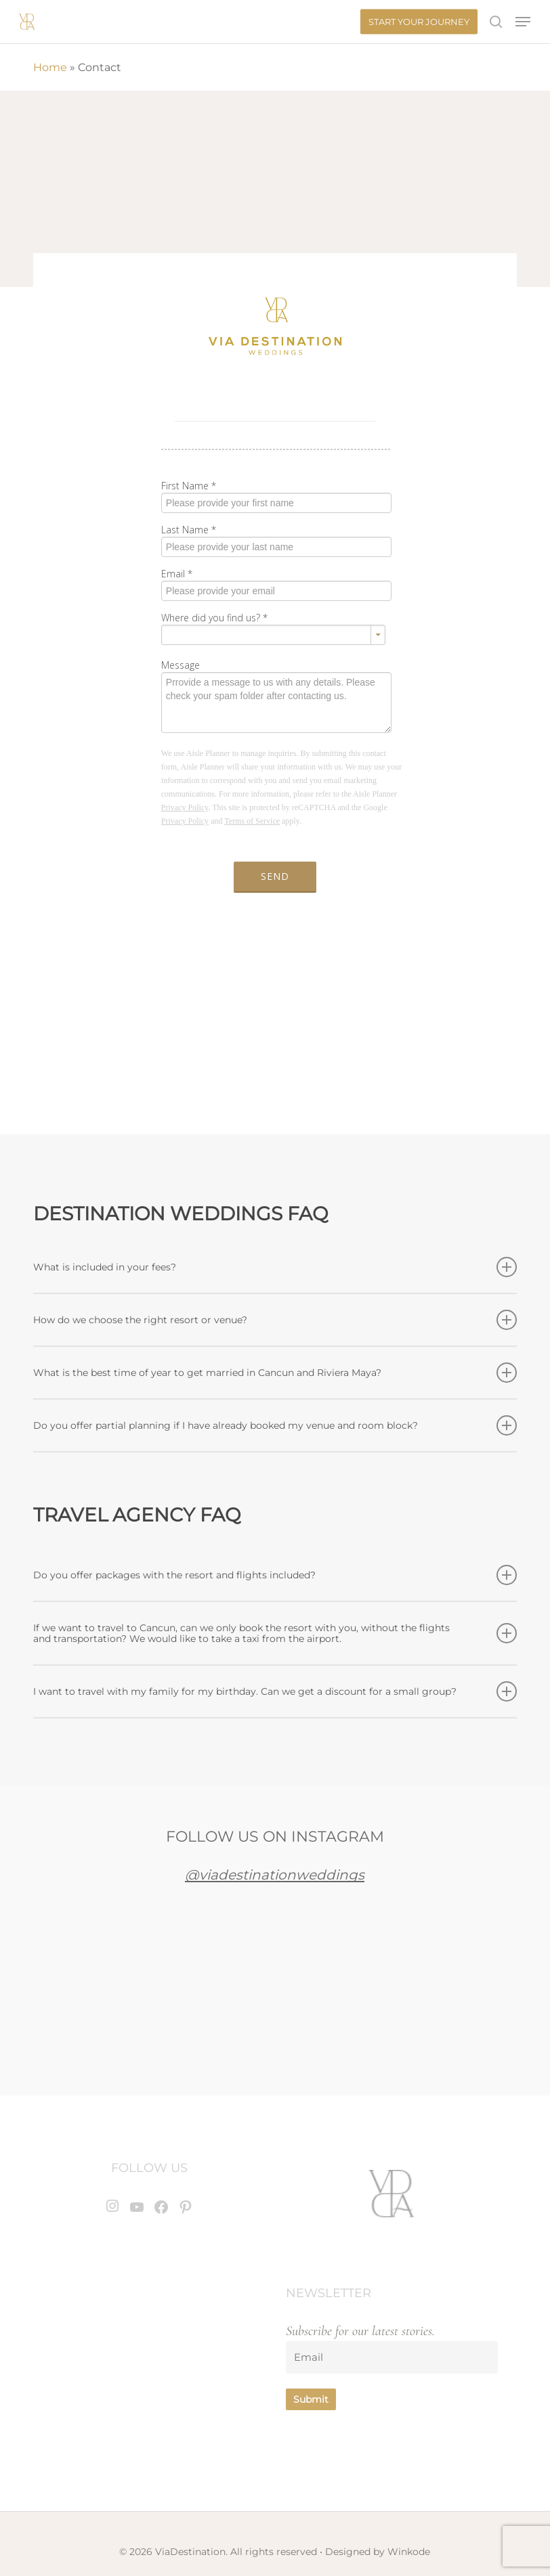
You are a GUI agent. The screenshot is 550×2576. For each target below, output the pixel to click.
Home (50, 67)
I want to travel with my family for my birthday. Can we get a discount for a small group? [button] (275, 1691)
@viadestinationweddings (274, 1875)
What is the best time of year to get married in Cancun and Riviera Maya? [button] (275, 1372)
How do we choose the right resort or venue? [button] (275, 1320)
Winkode (408, 2552)
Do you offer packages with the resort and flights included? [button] (275, 1575)
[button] (522, 21)
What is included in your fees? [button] (275, 1267)
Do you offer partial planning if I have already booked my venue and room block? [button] (275, 1425)
